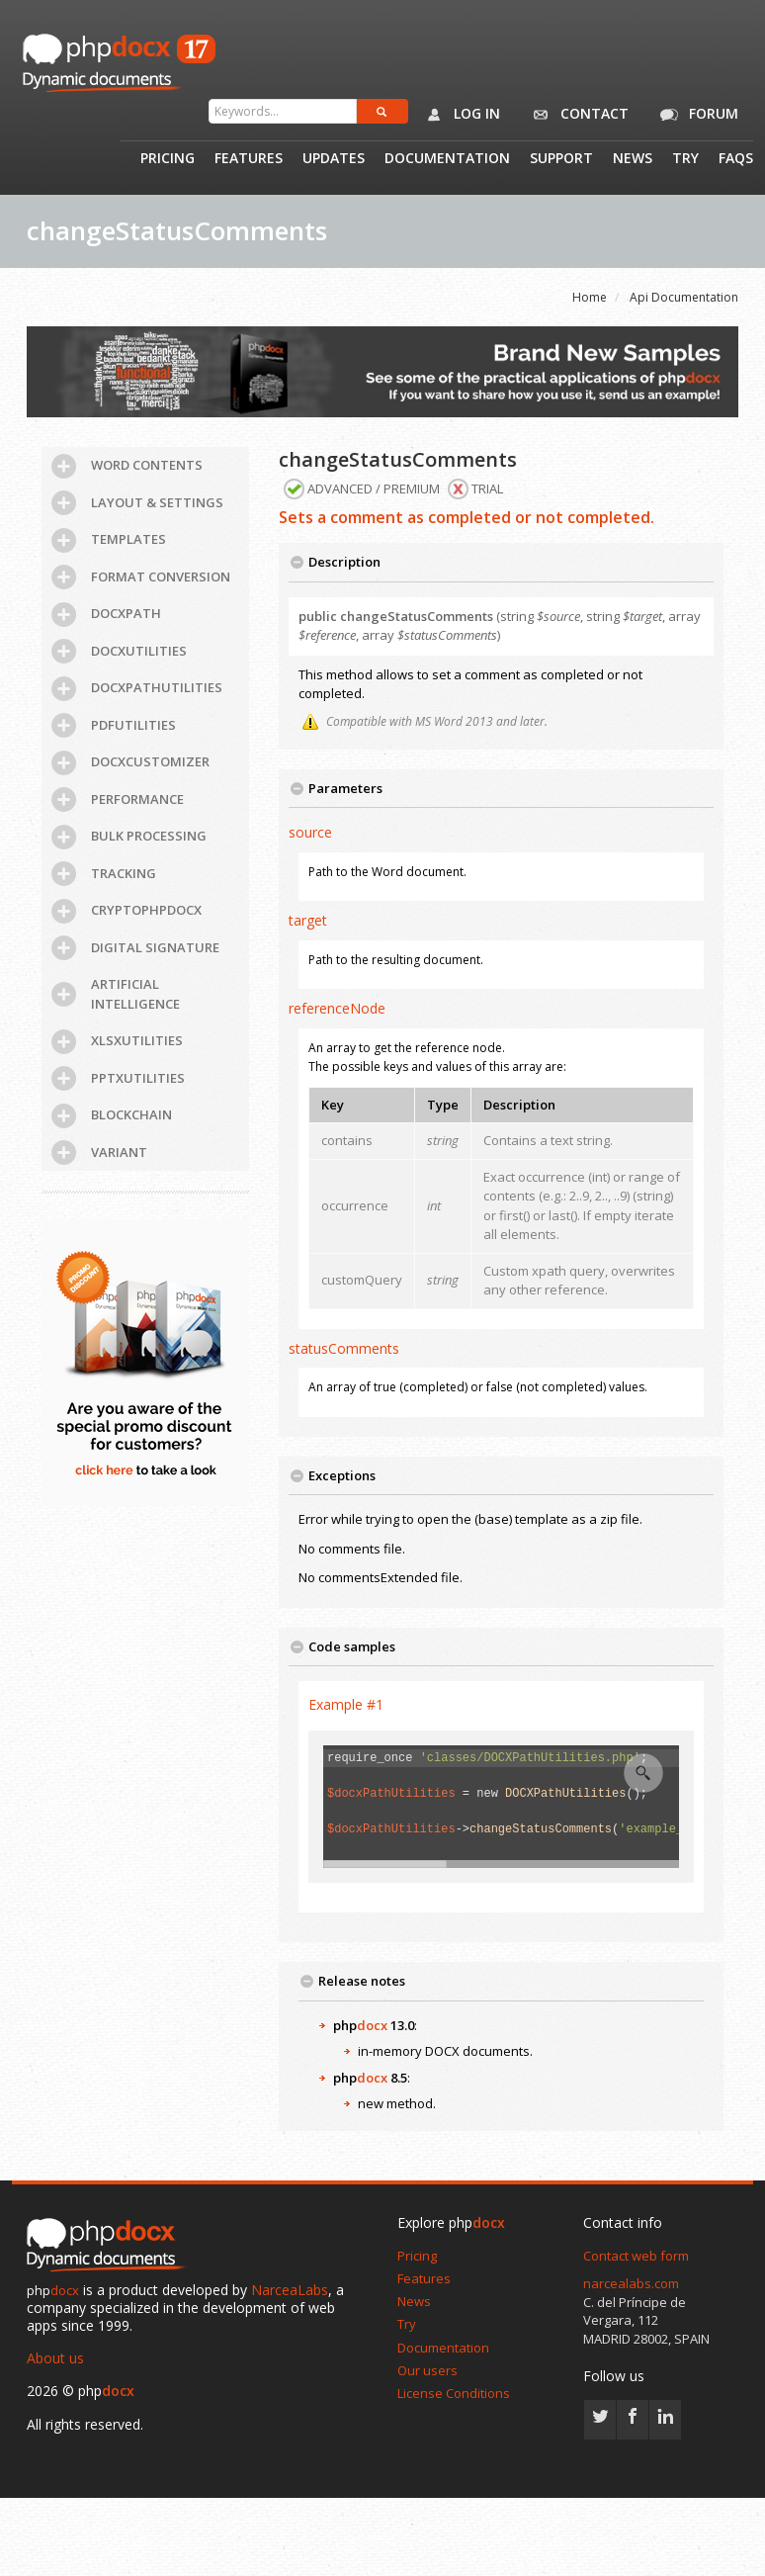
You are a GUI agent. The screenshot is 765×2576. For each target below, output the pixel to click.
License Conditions (453, 2393)
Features (248, 159)
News (632, 159)
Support (561, 159)
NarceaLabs (289, 2289)
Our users (427, 2370)
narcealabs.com (631, 2283)
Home (589, 297)
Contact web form (636, 2256)
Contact (577, 115)
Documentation (447, 159)
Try (685, 159)
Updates (333, 159)
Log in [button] (459, 115)
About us (55, 2358)
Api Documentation (684, 297)
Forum (695, 115)
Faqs (736, 159)
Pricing (167, 159)
